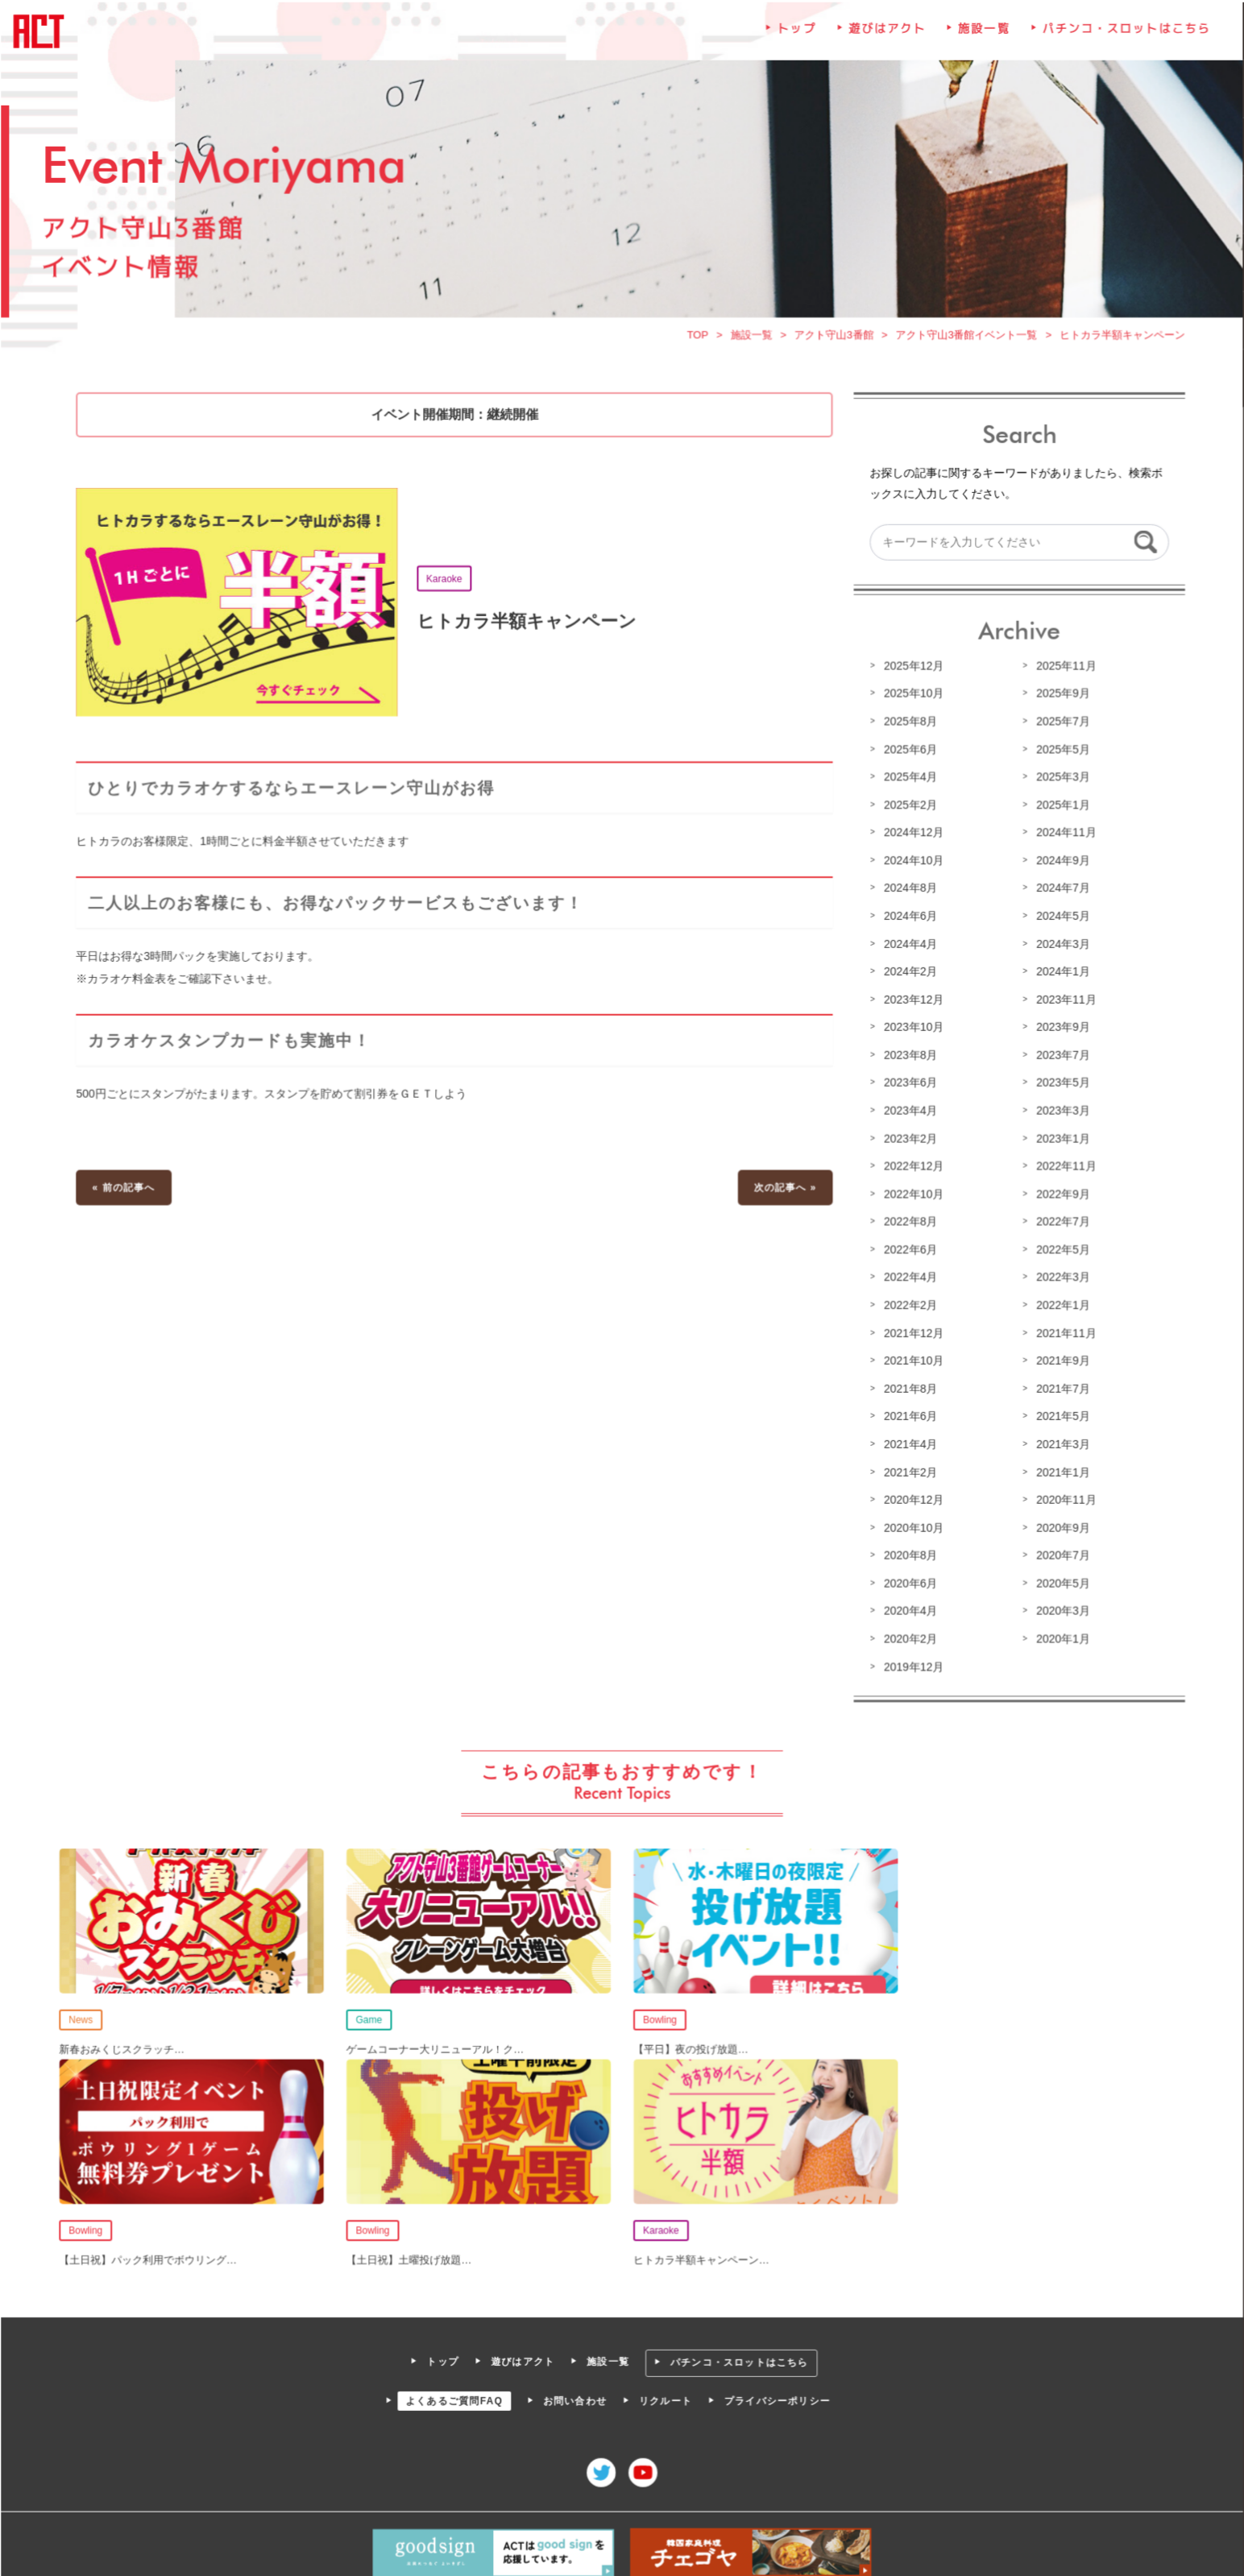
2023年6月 (908, 1084)
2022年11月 (1063, 1167)
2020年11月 (1063, 1498)
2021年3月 (1059, 1443)
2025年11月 (1063, 670)
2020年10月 (911, 1525)
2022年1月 (1059, 1304)
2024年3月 (1059, 946)
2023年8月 (908, 1056)
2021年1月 (1059, 1470)
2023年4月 (908, 1112)
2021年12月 (911, 1333)
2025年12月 (911, 670)
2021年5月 (1059, 1415)
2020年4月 (908, 1608)
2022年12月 (911, 1167)
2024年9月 (1059, 863)
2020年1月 (1059, 1636)
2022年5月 (1059, 1250)
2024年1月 (1059, 973)
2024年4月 (908, 946)
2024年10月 (911, 863)
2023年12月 (911, 1002)
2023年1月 (1059, 1139)
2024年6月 (908, 919)
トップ (796, 37)
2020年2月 (908, 1636)
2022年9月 (1059, 1194)
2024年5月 (1059, 919)
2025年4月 (908, 780)
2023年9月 (1059, 1029)
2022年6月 (908, 1250)
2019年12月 (911, 1664)
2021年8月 (908, 1387)
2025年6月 (908, 753)
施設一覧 (981, 37)
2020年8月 (908, 1553)
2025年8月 (908, 725)
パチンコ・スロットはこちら (1122, 37)
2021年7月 (1059, 1387)
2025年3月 (1059, 780)
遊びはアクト (885, 37)
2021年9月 (1059, 1360)
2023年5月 (1059, 1084)
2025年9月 (1059, 698)
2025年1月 (1059, 808)
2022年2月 (908, 1304)
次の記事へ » (784, 1188)
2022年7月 (1059, 1222)
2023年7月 (1059, 1056)
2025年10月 (911, 698)
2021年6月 (908, 1415)
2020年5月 (1059, 1581)
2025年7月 (1059, 725)
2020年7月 (1059, 1553)
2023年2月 (908, 1139)
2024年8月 (908, 891)
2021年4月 (908, 1443)
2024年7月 (1059, 891)
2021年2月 (908, 1470)
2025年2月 (908, 808)
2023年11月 (1063, 1002)
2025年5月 (1059, 753)
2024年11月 (1063, 836)
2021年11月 (1063, 1333)
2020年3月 (1059, 1608)
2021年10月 (911, 1360)
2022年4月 (908, 1277)
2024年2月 (908, 973)
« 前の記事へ (127, 1188)
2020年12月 (911, 1498)
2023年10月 (911, 1029)
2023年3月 (1059, 1112)
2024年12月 (911, 836)
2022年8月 (908, 1222)
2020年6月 (908, 1581)
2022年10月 (911, 1194)
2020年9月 (1059, 1525)
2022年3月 (1059, 1277)
